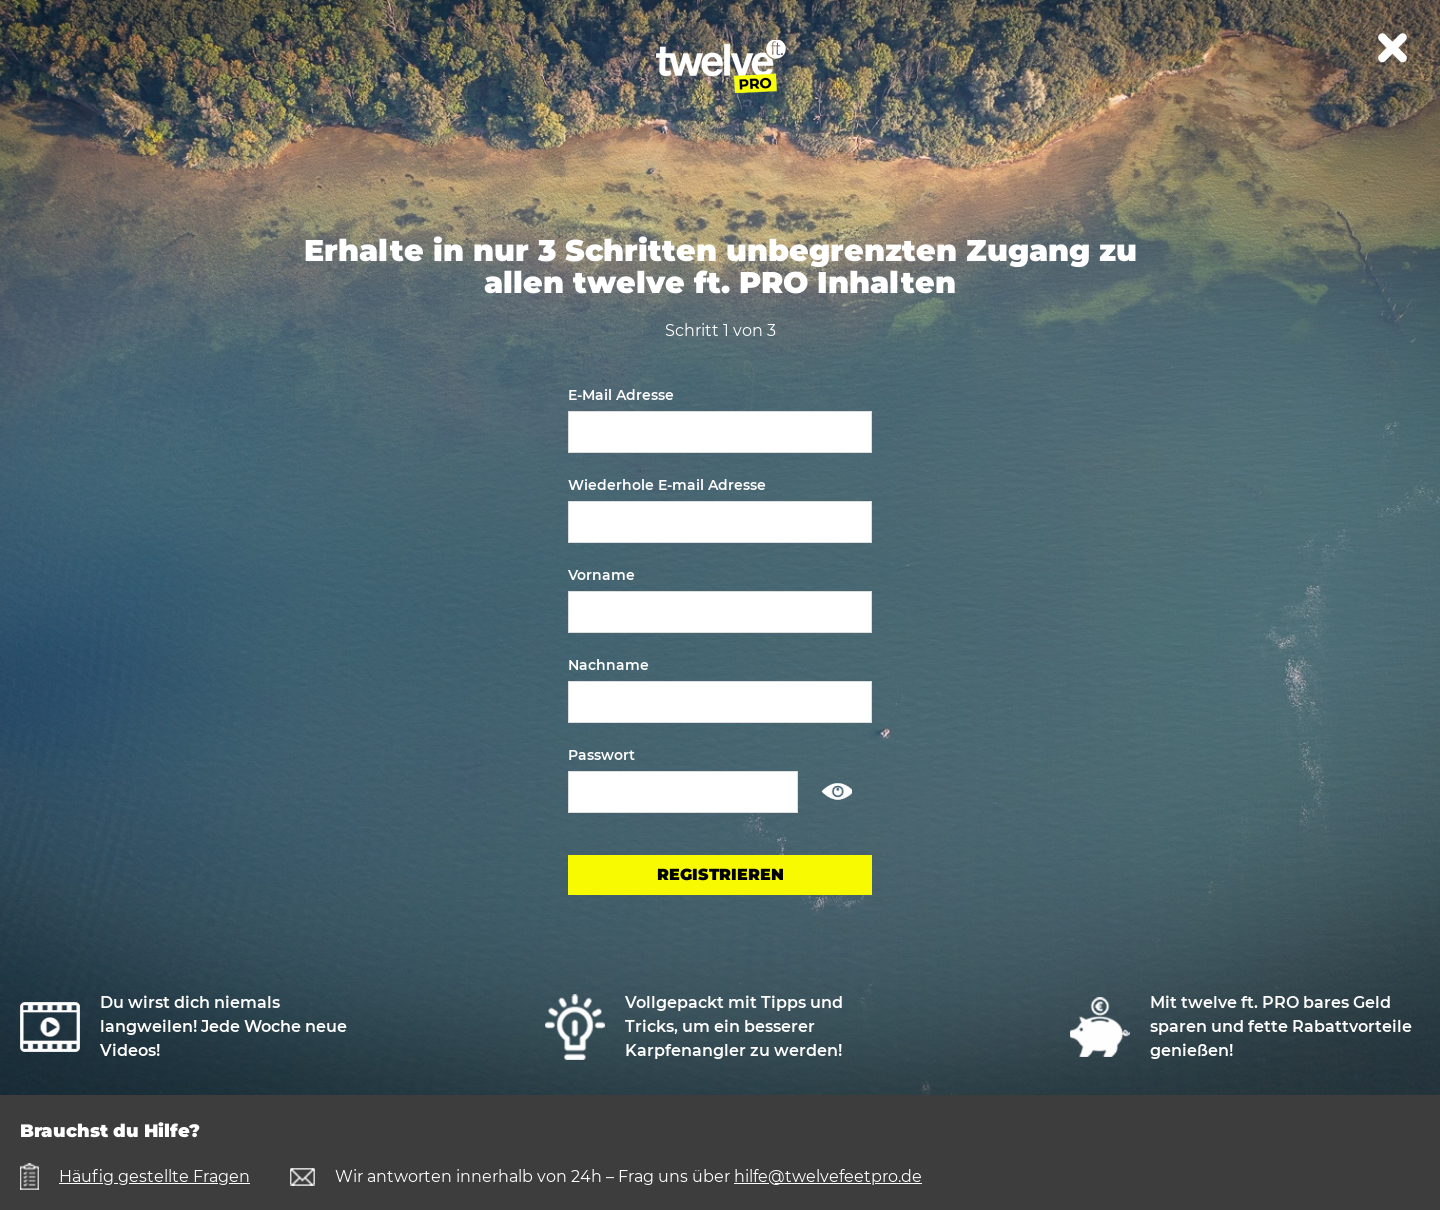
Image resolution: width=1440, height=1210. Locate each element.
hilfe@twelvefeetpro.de (828, 1176)
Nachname (608, 665)
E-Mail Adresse (621, 395)
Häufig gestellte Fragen (154, 1176)
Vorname (601, 575)
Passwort (601, 755)
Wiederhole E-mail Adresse (667, 485)
